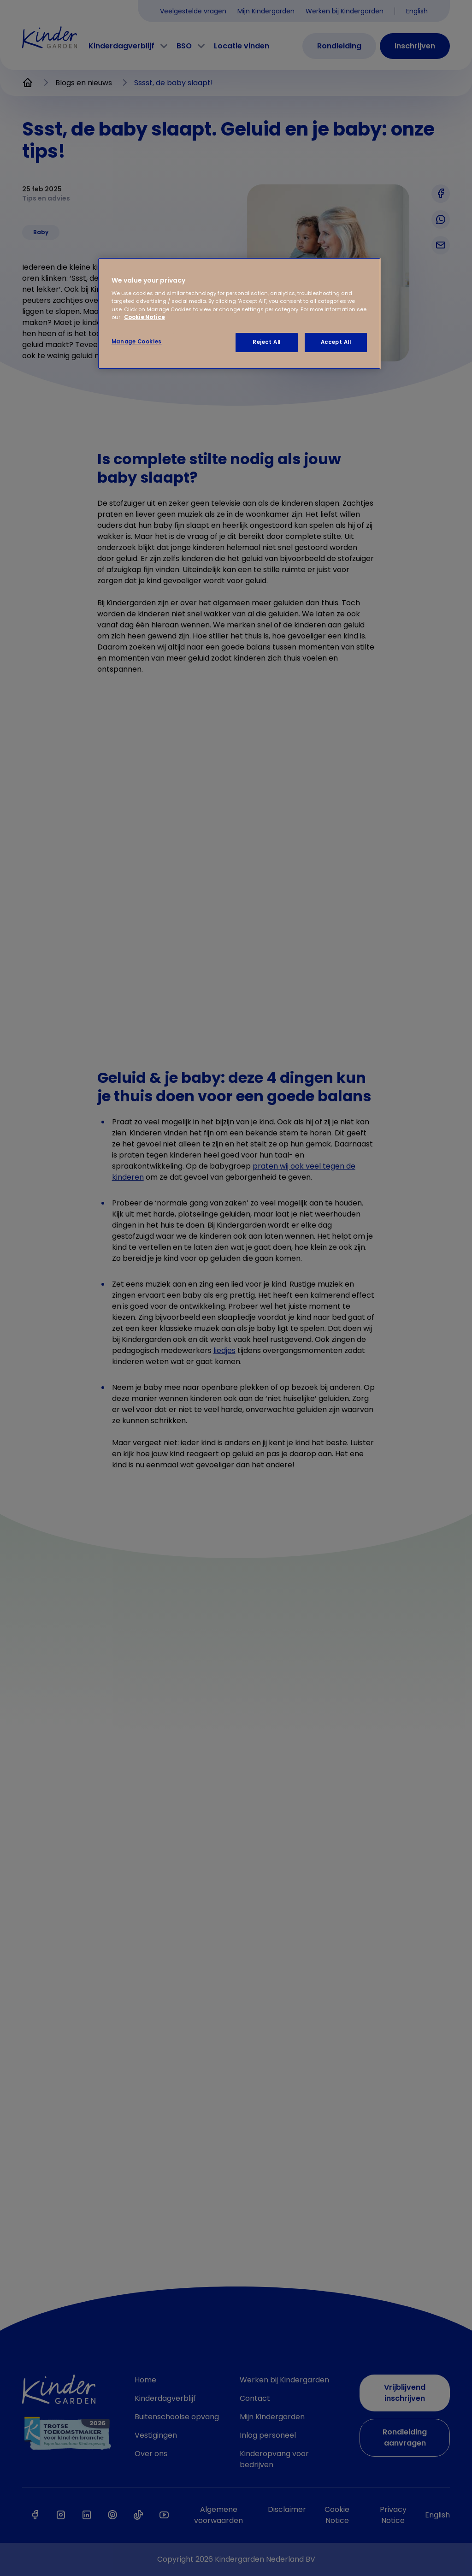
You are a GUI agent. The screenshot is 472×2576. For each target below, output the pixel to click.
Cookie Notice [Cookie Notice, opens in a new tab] (144, 317)
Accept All (336, 342)
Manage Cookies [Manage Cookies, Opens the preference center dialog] (137, 341)
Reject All (267, 342)
